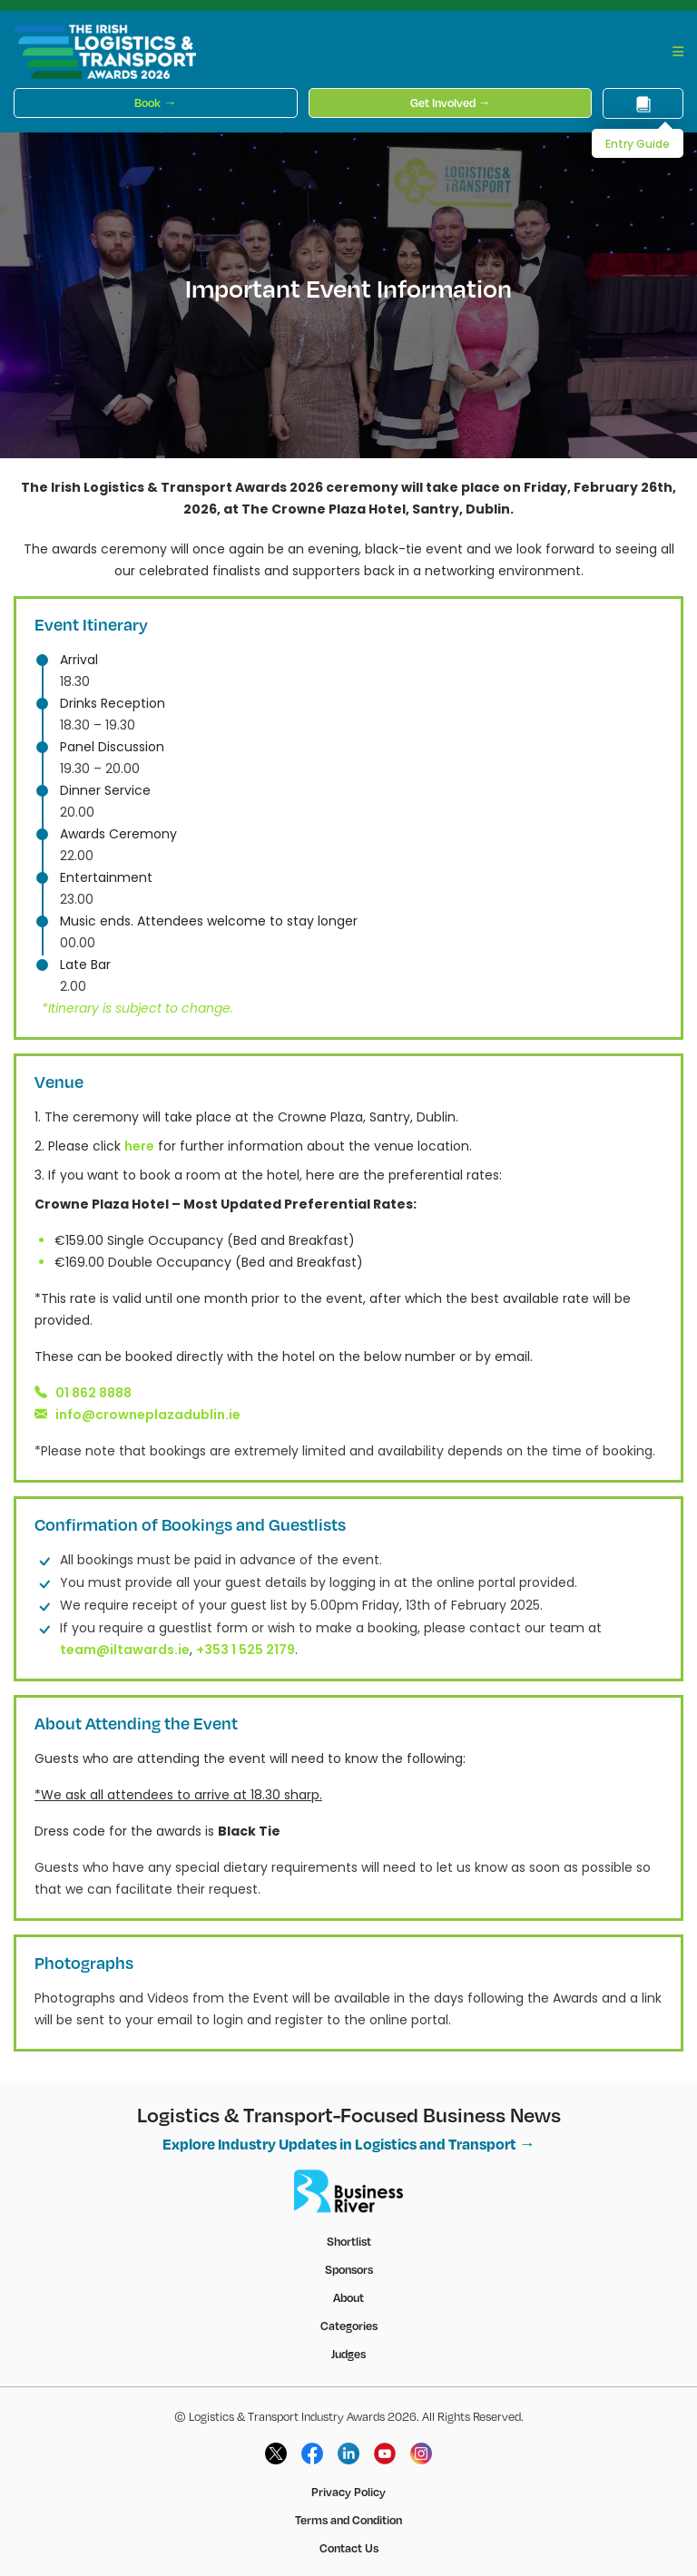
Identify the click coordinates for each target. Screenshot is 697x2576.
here (139, 1146)
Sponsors (349, 2269)
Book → (155, 102)
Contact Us (348, 2548)
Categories (349, 2325)
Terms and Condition (348, 2519)
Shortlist (349, 2241)
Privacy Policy (348, 2491)
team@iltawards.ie (125, 1650)
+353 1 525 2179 (245, 1650)
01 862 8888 (93, 1393)
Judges (348, 2353)
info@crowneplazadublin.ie (148, 1415)
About (348, 2297)
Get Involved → (450, 102)
